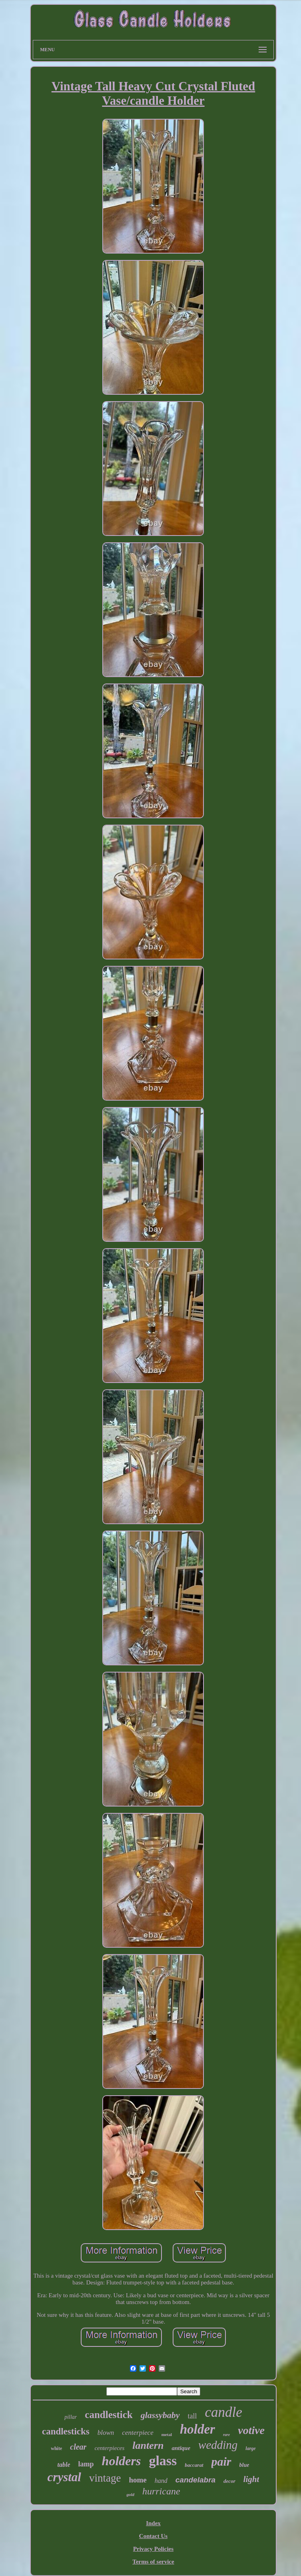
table (64, 2464)
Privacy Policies (153, 2549)
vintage (105, 2478)
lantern (147, 2445)
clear (78, 2446)
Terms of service (153, 2561)
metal (166, 2434)
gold (130, 2494)
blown (106, 2432)
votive (251, 2430)
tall (192, 2416)
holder (197, 2429)
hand (161, 2480)
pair (221, 2461)
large (250, 2448)
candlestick (108, 2414)
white (56, 2448)
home (137, 2480)
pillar (70, 2417)
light (251, 2479)
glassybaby (160, 2415)
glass (163, 2460)
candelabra (195, 2480)
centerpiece (137, 2432)
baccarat (194, 2465)
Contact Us (153, 2536)
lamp (86, 2464)
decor (229, 2481)
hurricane (161, 2491)
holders (121, 2461)
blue (244, 2465)
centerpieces (109, 2448)
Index (153, 2523)
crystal (64, 2477)
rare (226, 2434)
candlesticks (66, 2431)
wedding (217, 2444)
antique (180, 2448)
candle (223, 2412)
